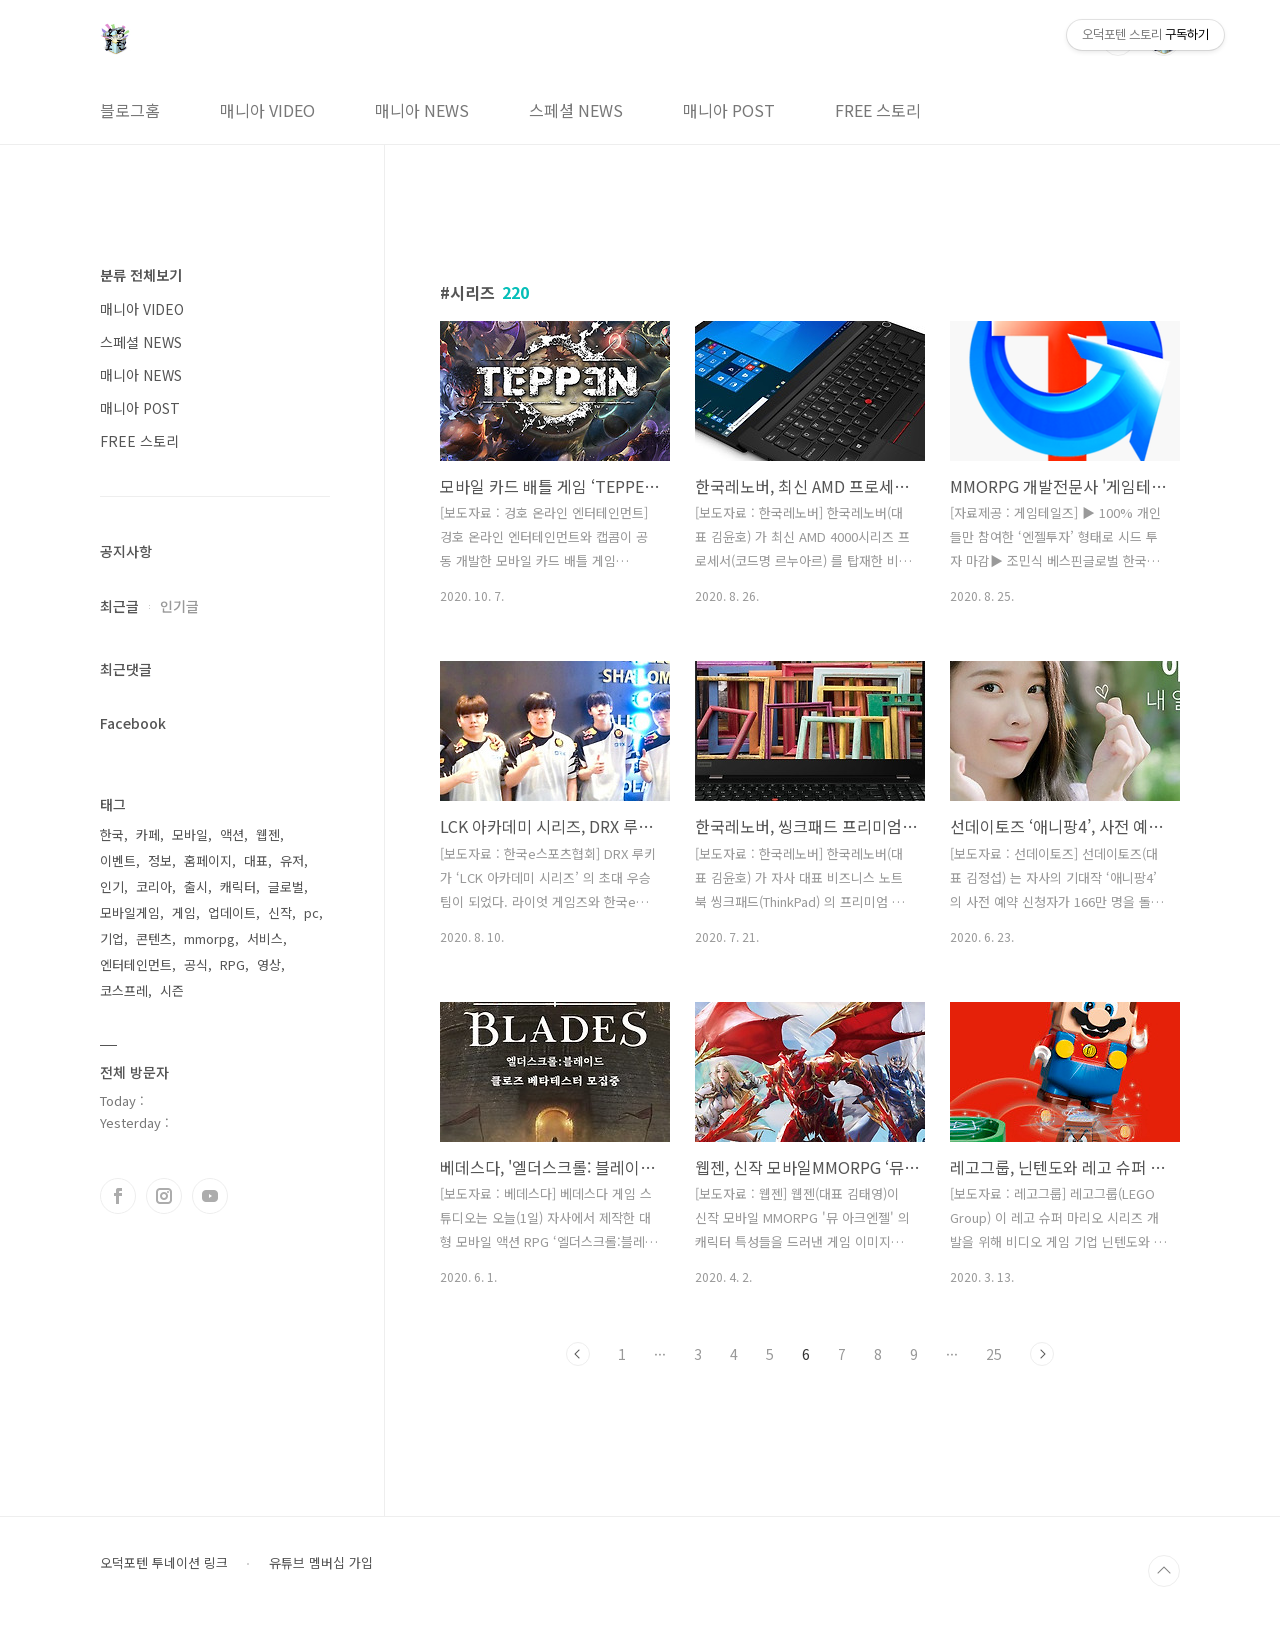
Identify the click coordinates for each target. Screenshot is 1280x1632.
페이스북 (118, 1196)
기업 (112, 938)
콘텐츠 (154, 938)
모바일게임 (130, 912)
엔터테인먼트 (136, 964)
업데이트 (232, 912)
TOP (1164, 1571)
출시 (196, 886)
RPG (232, 964)
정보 (160, 860)
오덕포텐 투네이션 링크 (164, 1563)
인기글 (179, 606)
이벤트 (118, 860)
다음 (1042, 1354)
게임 (184, 912)
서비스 (265, 938)
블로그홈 (130, 110)
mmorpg (209, 938)
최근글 (119, 606)
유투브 (210, 1196)
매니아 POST (729, 110)
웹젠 (268, 834)
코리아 (154, 886)
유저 (292, 860)
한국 (112, 834)
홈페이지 (208, 860)
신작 (280, 912)
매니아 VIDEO (267, 110)
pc (311, 912)
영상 (269, 964)
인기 (112, 886)
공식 (196, 964)
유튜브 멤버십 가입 (321, 1563)
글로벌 (286, 886)
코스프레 (124, 990)
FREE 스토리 (878, 110)
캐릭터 (238, 886)
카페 (148, 834)
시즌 (172, 990)
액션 (232, 834)
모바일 (190, 834)
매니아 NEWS (422, 110)
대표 (256, 860)
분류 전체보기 (141, 275)
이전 (578, 1354)
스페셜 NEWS (576, 110)
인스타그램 (164, 1196)
